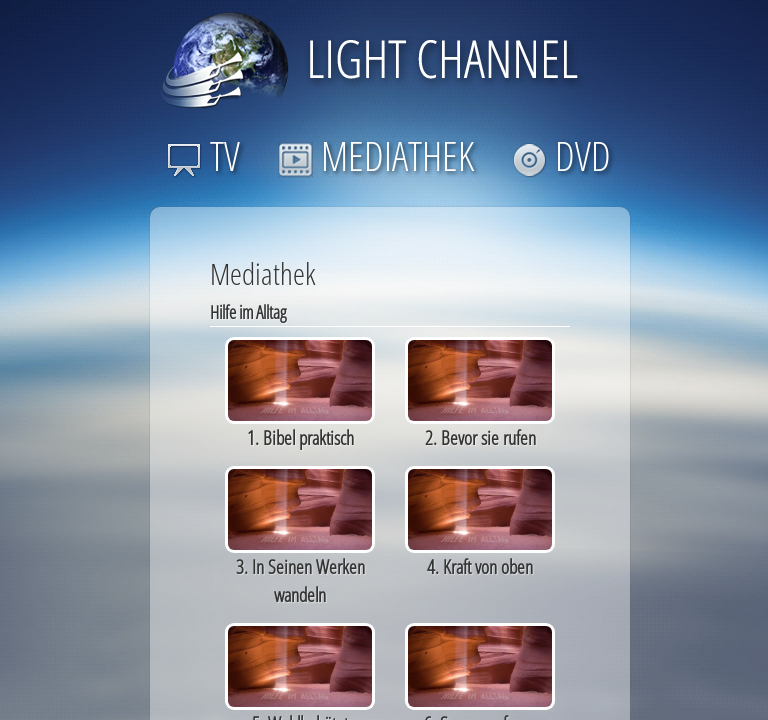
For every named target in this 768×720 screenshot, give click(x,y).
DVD (561, 155)
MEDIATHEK (376, 155)
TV (203, 155)
